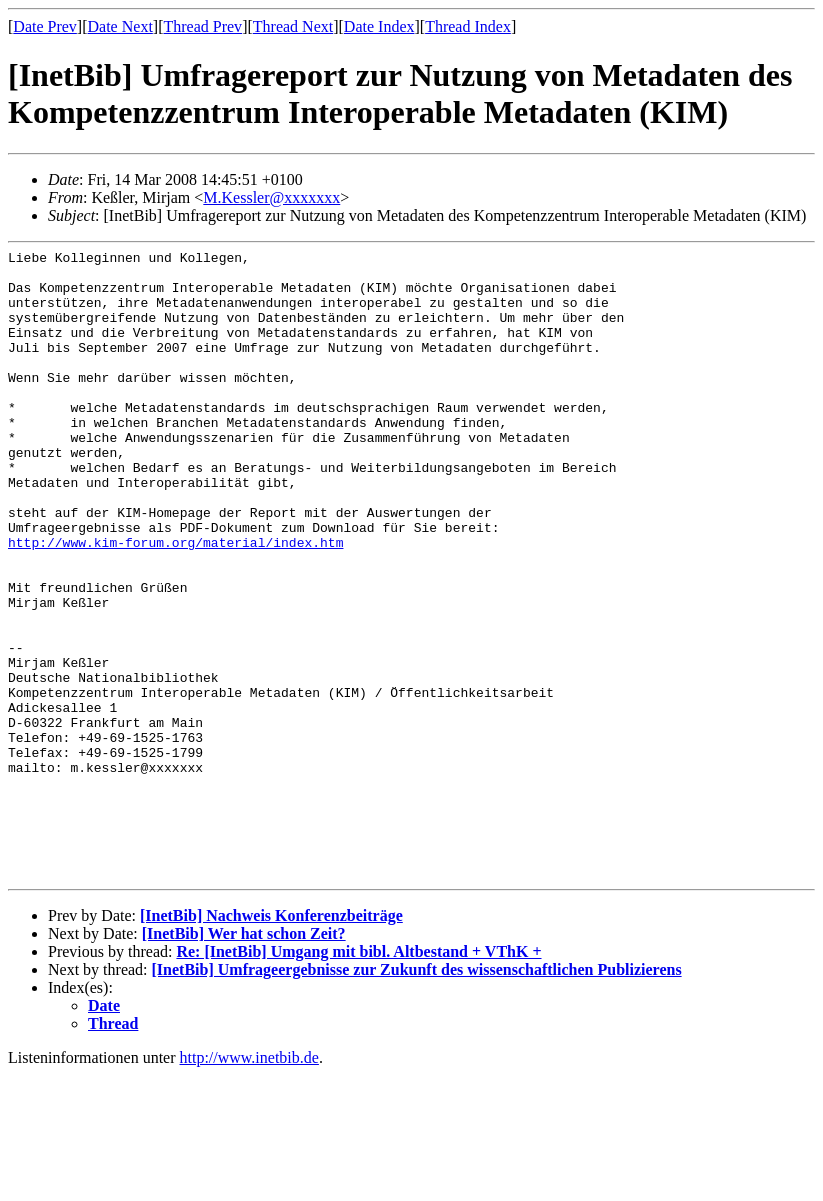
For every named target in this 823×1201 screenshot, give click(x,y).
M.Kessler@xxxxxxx (271, 197)
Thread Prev (202, 26)
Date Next (120, 26)
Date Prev (45, 26)
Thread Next (293, 26)
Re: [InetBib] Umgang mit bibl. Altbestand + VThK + (358, 1077)
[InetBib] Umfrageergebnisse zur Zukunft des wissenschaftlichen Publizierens (417, 1095)
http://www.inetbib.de (249, 1183)
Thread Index (468, 26)
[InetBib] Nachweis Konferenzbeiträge (271, 1041)
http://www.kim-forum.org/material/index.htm (175, 602)
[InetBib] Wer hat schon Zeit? (244, 1059)
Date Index (379, 26)
